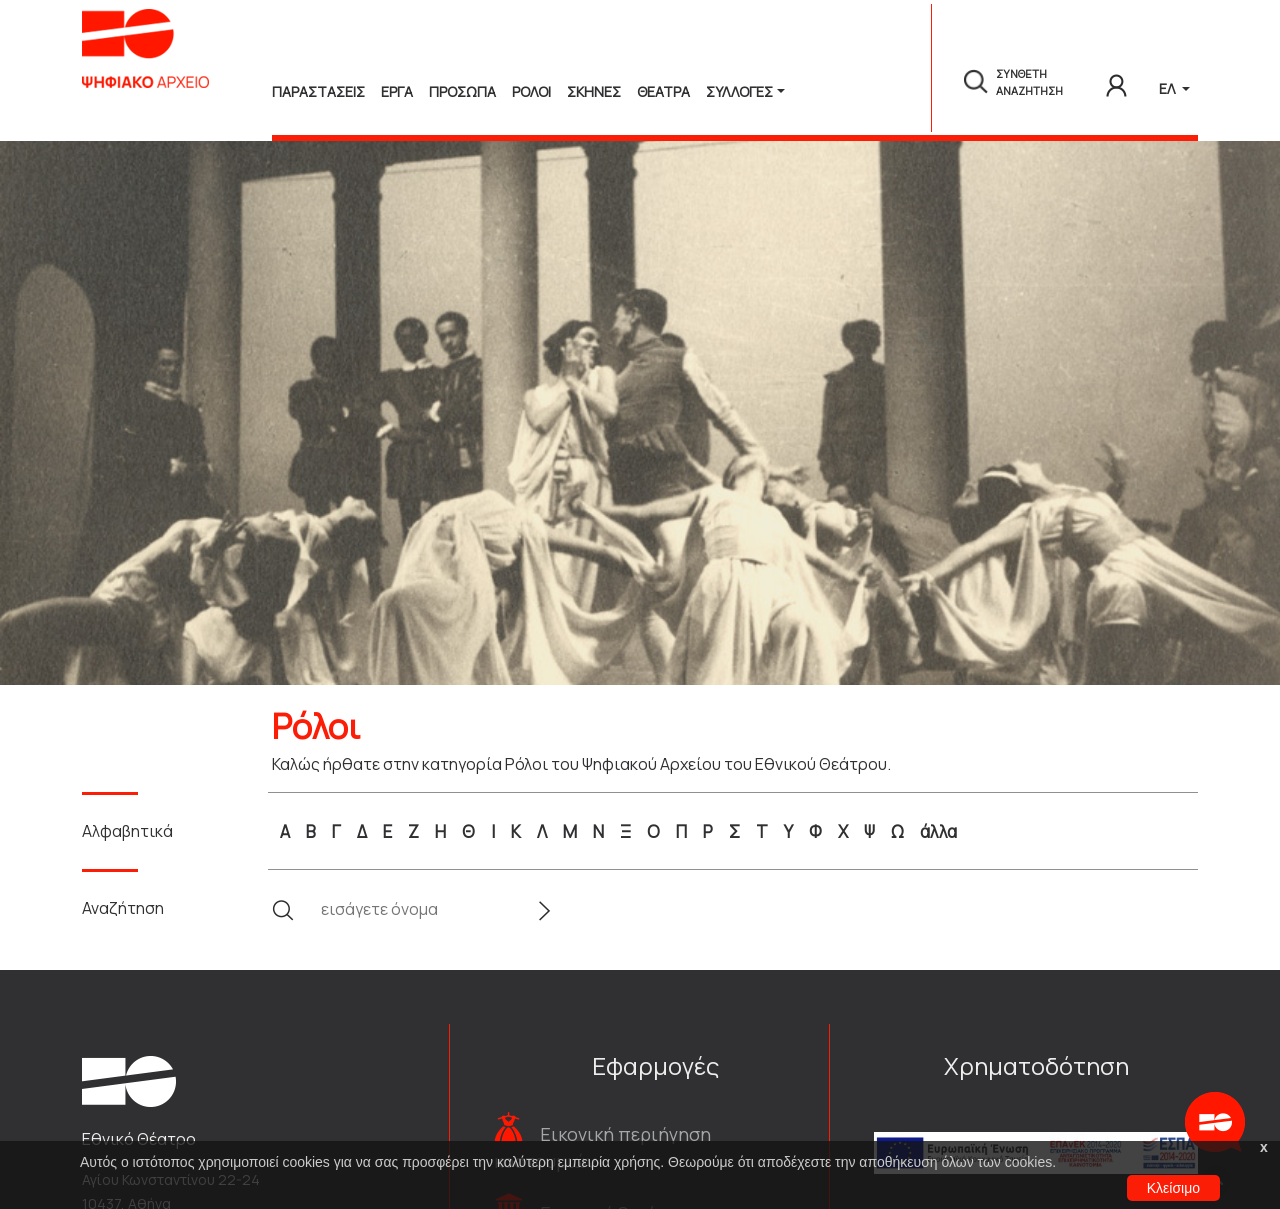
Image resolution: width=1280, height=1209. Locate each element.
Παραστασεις (318, 91)
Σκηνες (594, 91)
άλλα (938, 831)
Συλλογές (739, 91)
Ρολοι (531, 91)
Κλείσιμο (1173, 1188)
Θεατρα (663, 91)
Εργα (397, 91)
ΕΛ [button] (1168, 88)
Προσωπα (462, 91)
